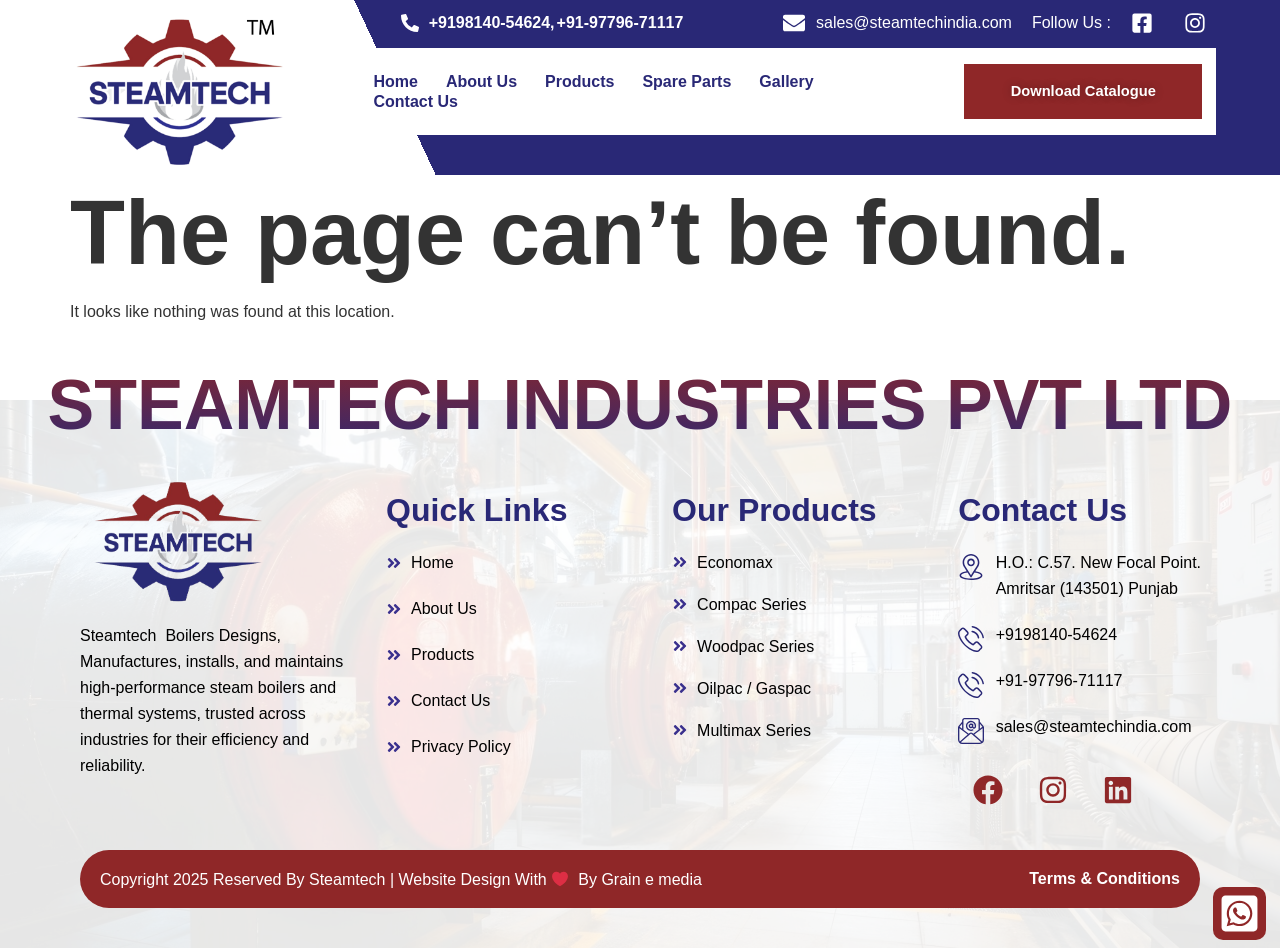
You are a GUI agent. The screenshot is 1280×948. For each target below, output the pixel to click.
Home (396, 81)
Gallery (786, 81)
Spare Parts (686, 81)
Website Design (455, 879)
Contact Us (416, 101)
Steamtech (347, 879)
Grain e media (651, 879)
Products (579, 81)
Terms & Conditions (1104, 878)
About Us (481, 81)
